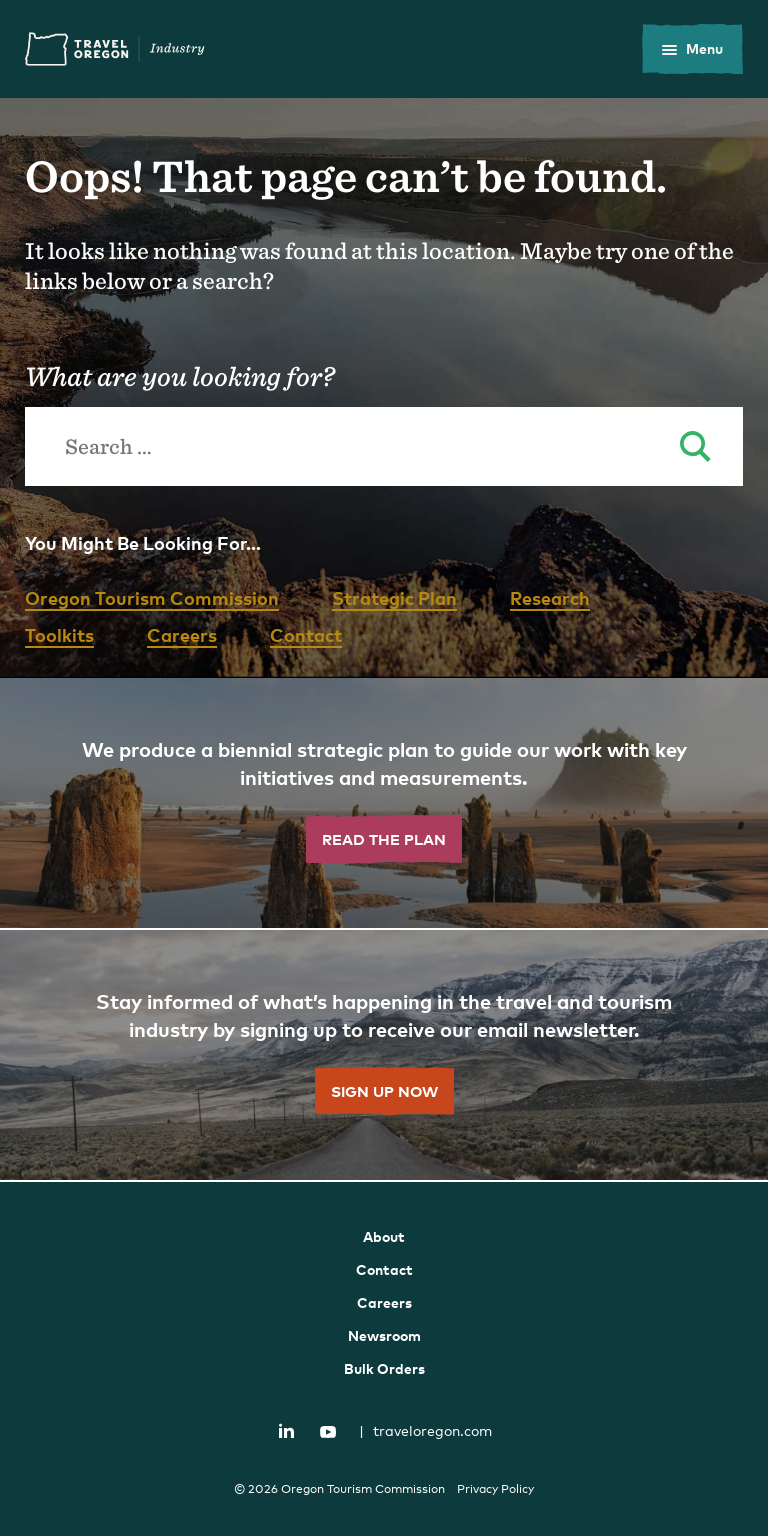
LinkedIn (287, 1430)
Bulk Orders (384, 1368)
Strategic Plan (394, 597)
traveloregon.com (425, 1430)
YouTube (328, 1432)
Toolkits (59, 634)
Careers (182, 634)
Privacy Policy (495, 1489)
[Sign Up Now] (384, 1056)
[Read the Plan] (384, 804)
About (384, 1236)
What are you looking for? (179, 376)
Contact (306, 634)
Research (550, 597)
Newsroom (384, 1335)
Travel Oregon (115, 49)
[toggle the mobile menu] (692, 49)
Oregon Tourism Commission (152, 597)
